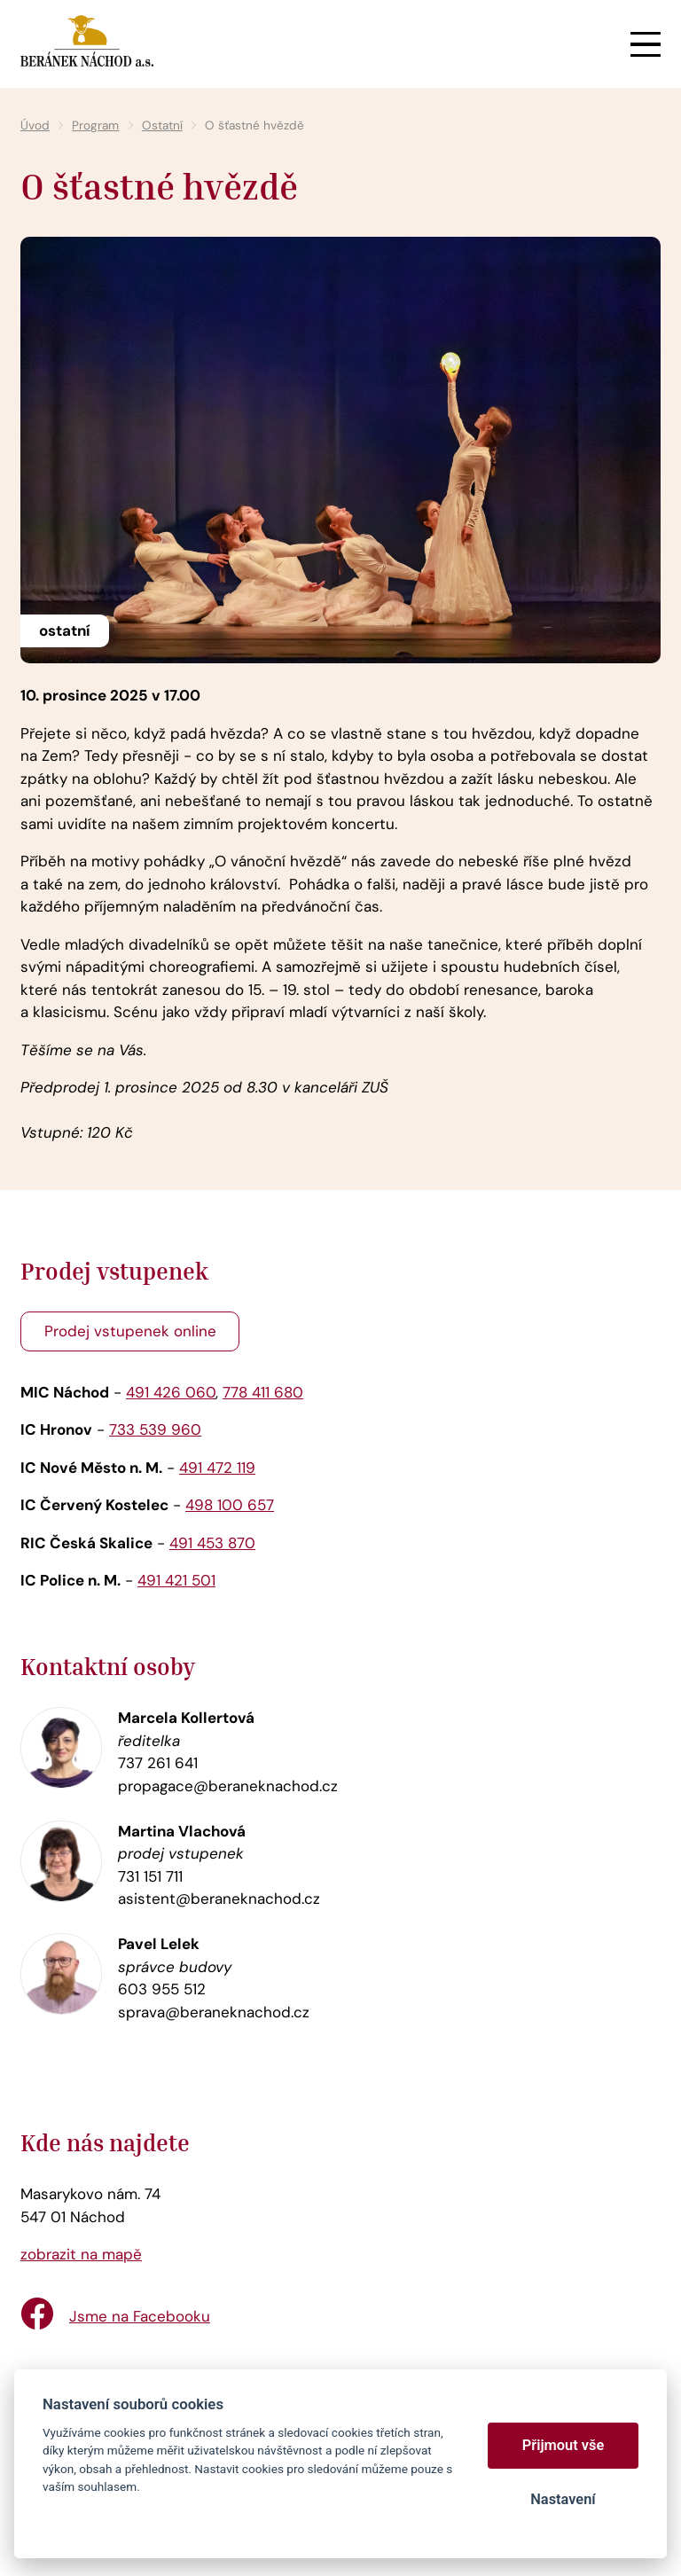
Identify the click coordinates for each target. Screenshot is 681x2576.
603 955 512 (162, 1989)
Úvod (35, 125)
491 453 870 (212, 1543)
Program (95, 125)
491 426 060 (170, 1392)
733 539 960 (155, 1429)
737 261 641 (158, 1763)
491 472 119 (217, 1467)
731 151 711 (150, 1876)
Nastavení (562, 2499)
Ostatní (162, 125)
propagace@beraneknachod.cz (228, 1786)
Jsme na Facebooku (139, 2316)
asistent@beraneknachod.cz (219, 1898)
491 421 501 (176, 1580)
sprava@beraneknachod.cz (213, 2012)
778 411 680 (263, 1392)
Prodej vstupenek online (130, 1331)
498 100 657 (229, 1505)
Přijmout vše (563, 2445)
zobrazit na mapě (81, 2254)
